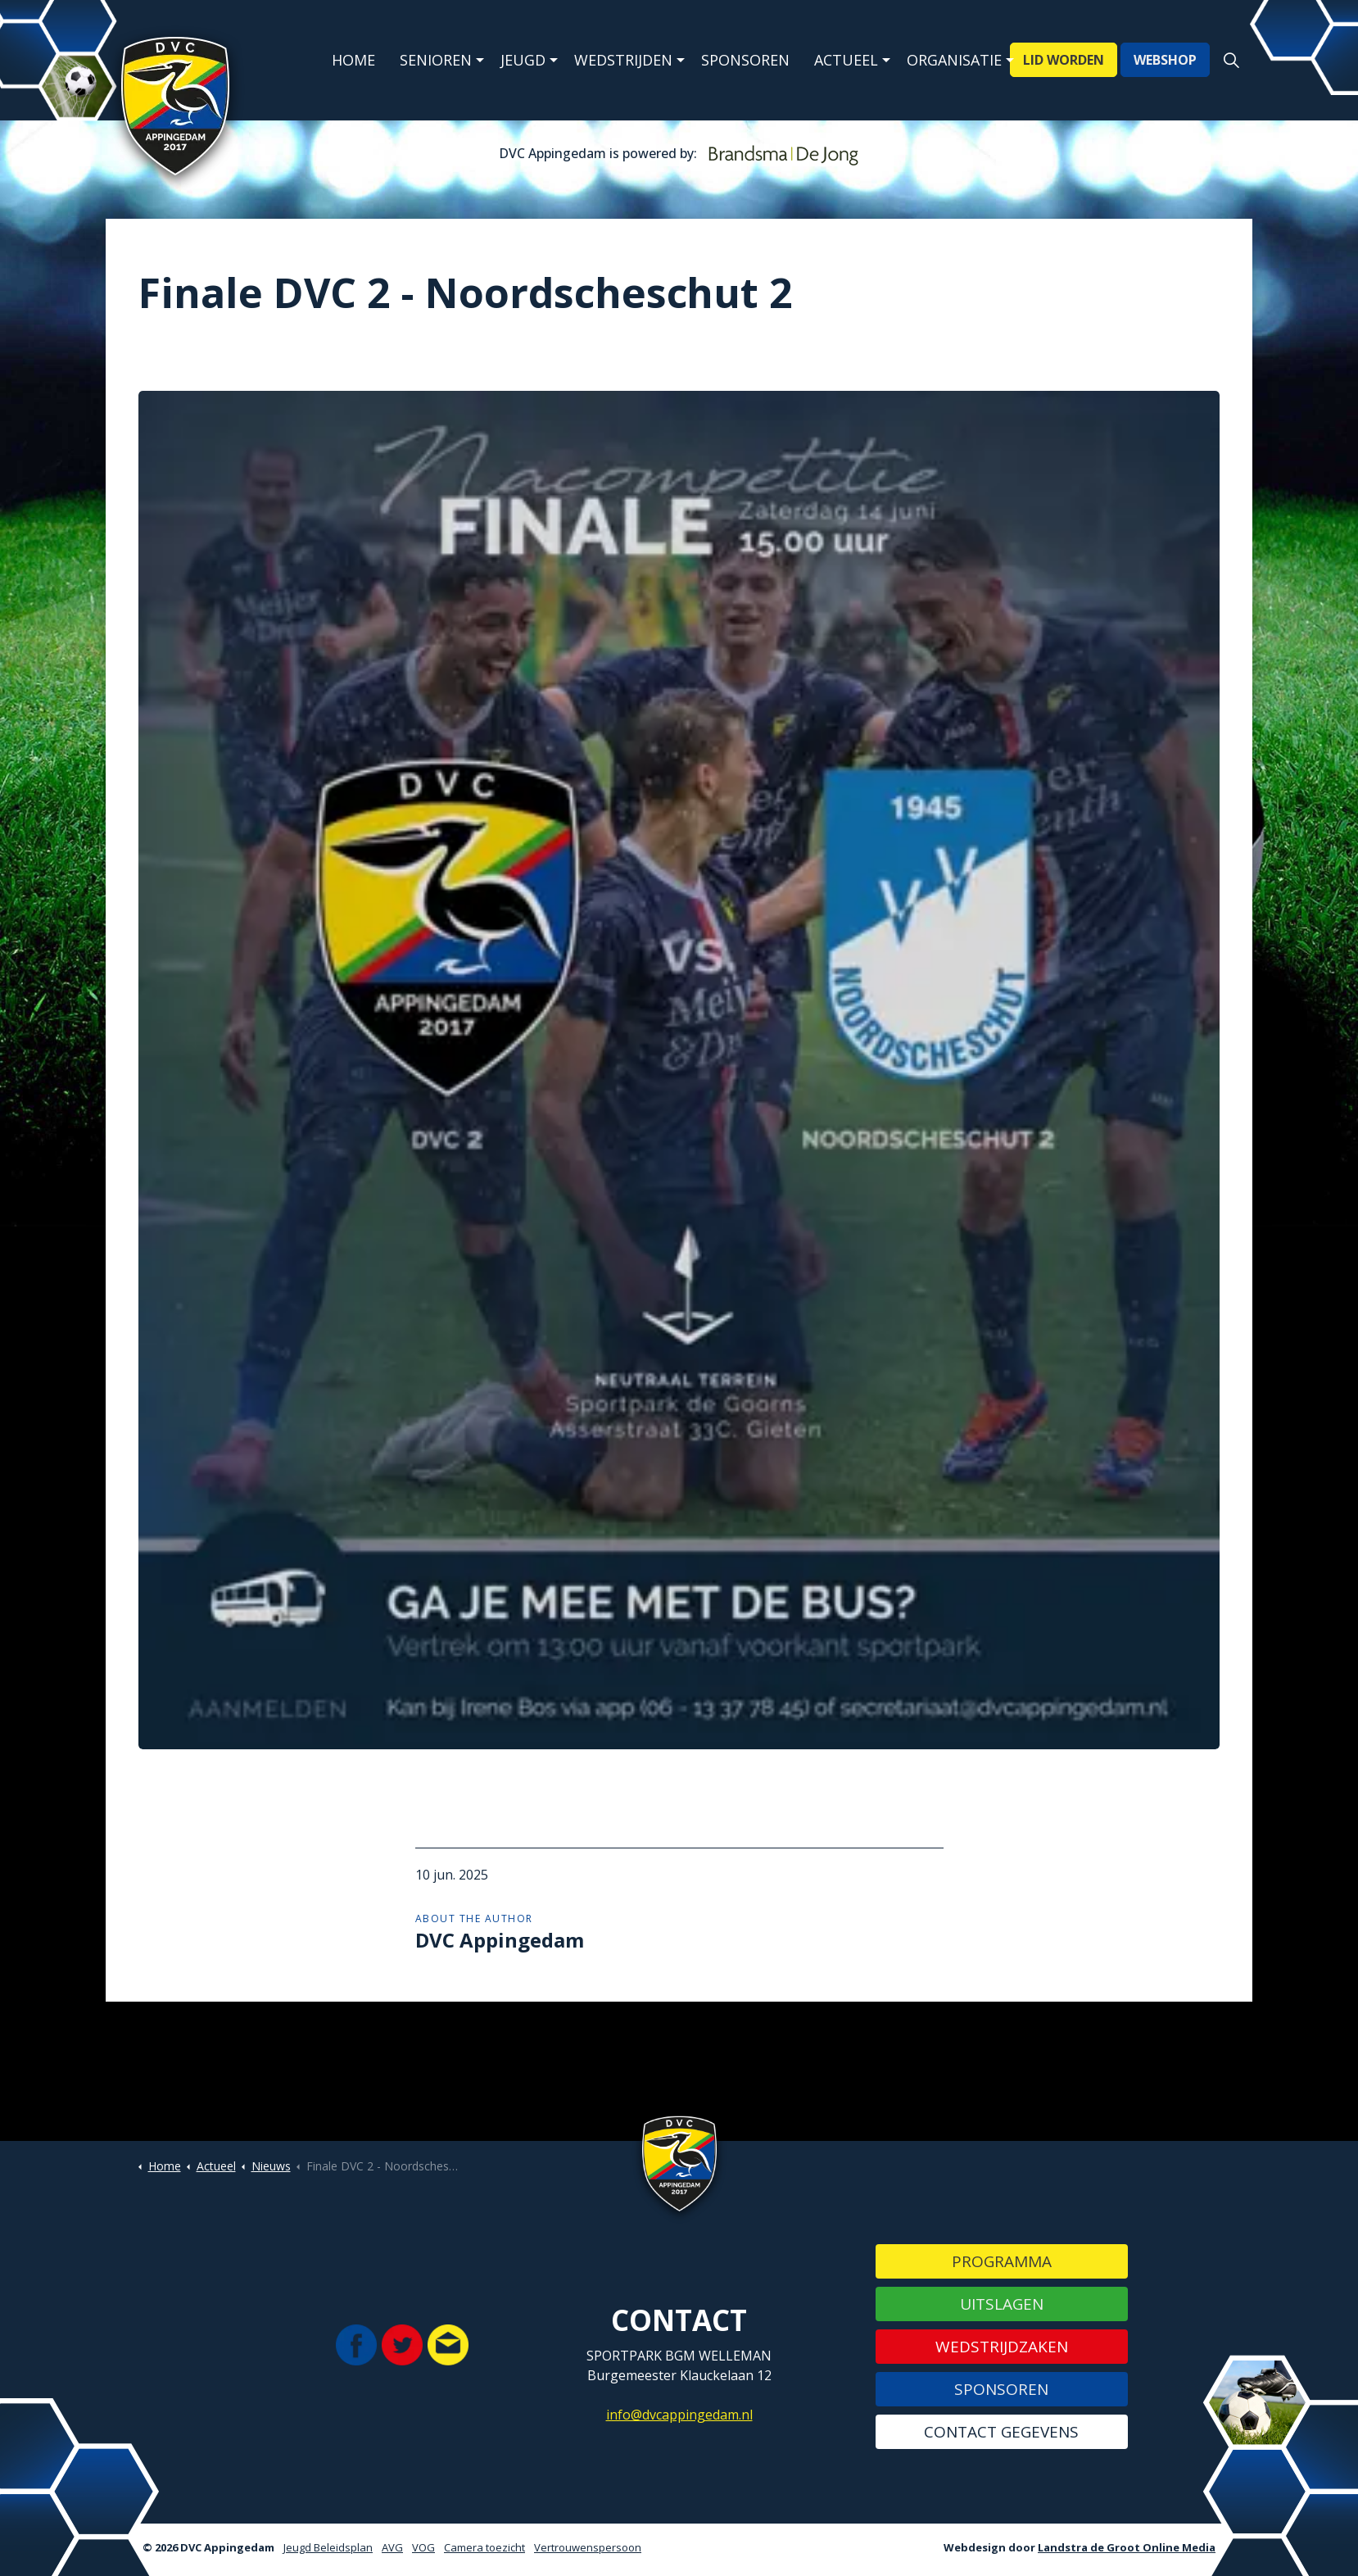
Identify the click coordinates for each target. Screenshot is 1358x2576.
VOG (423, 2547)
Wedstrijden (623, 60)
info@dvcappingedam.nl (679, 2415)
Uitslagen (1001, 2304)
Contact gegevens (1001, 2431)
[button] (679, 1070)
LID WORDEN (1063, 60)
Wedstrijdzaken (1001, 2346)
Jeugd (522, 60)
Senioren (436, 60)
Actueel (846, 60)
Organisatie (954, 60)
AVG (392, 2547)
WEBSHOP (1165, 60)
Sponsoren (745, 60)
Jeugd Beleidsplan (328, 2547)
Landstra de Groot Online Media (1126, 2547)
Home (353, 60)
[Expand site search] (1231, 60)
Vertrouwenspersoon (587, 2547)
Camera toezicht (484, 2547)
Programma (1002, 2261)
